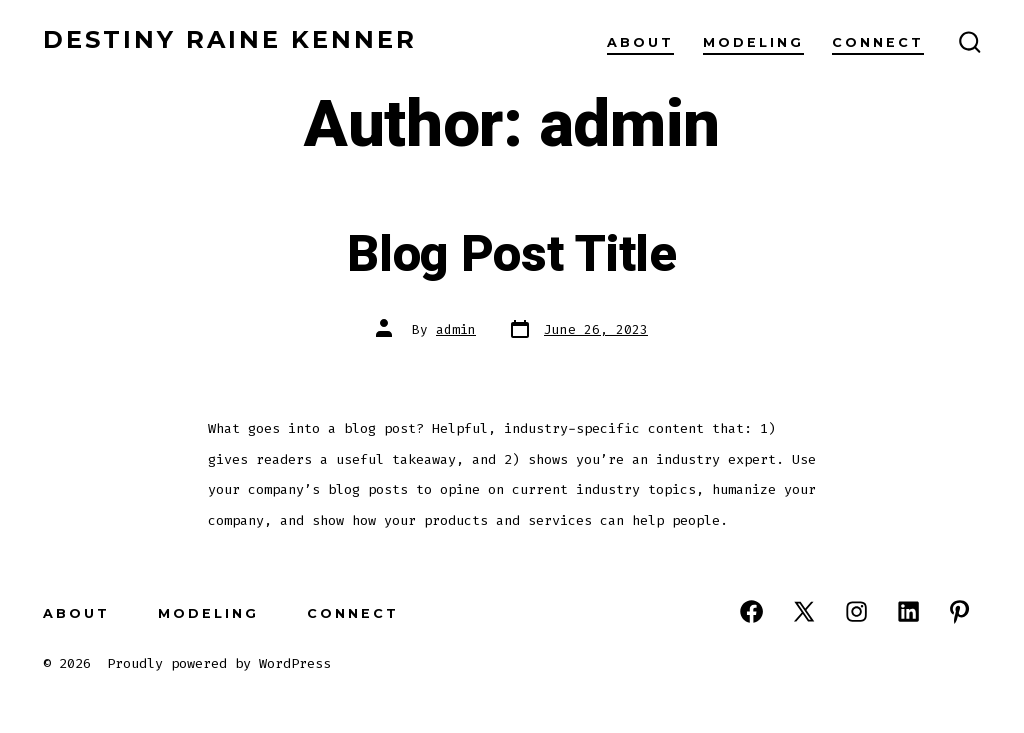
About (640, 42)
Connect (878, 42)
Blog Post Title (511, 255)
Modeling (753, 42)
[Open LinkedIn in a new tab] (908, 611)
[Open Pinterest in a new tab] (959, 611)
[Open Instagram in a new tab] (856, 611)
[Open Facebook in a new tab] (751, 611)
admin (456, 329)
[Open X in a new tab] (804, 611)
